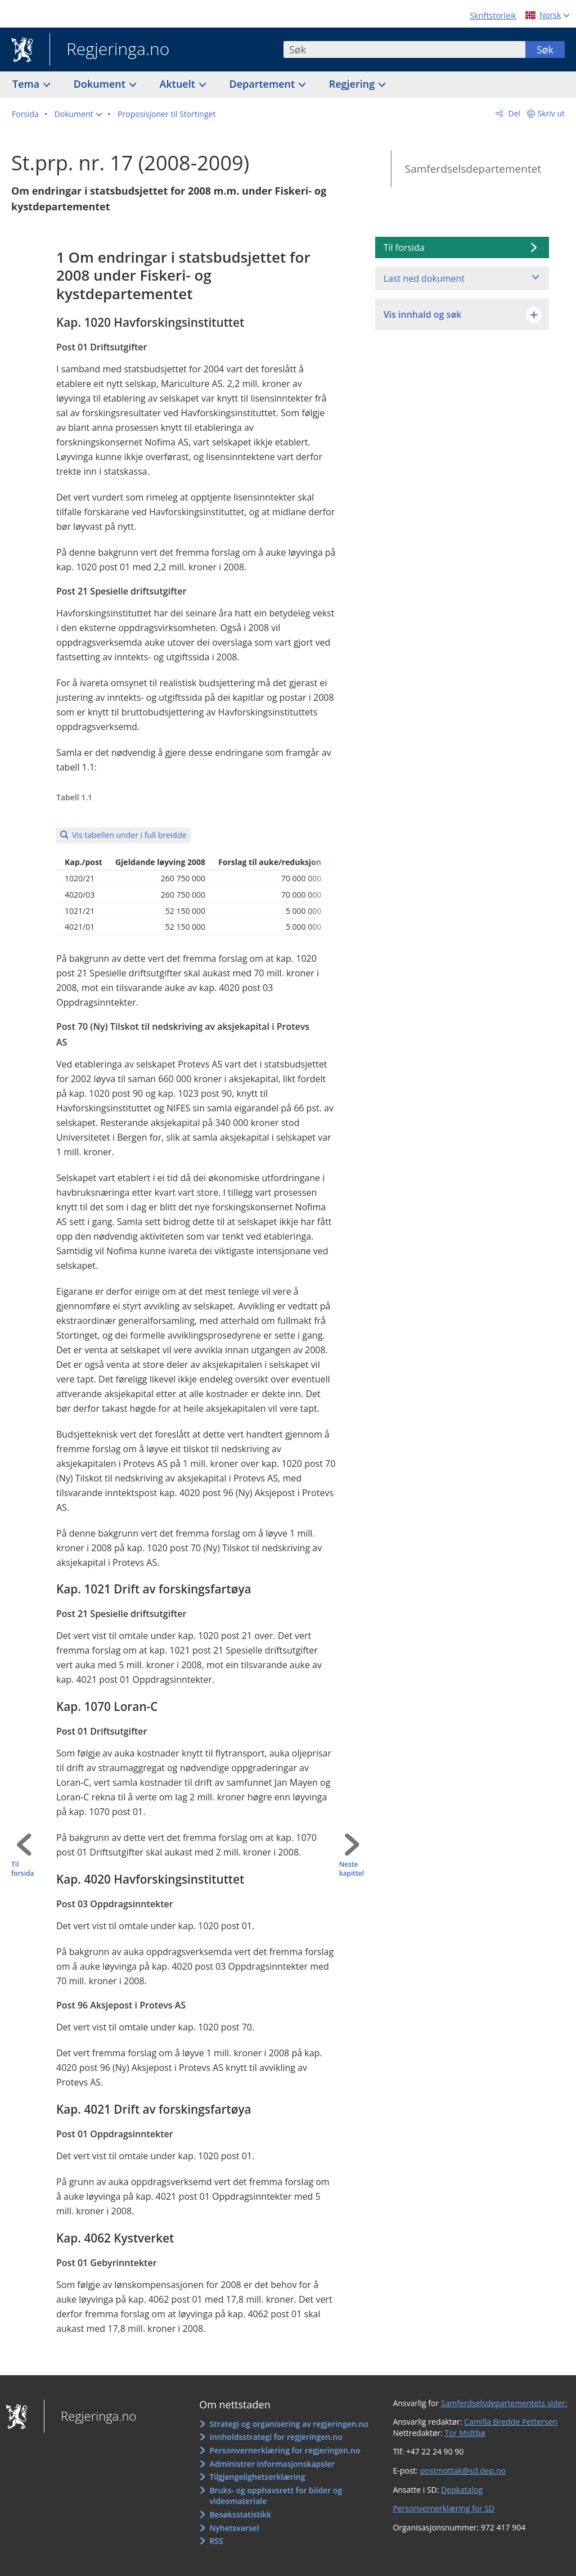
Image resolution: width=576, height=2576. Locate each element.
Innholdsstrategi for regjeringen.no (275, 2436)
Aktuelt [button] (179, 84)
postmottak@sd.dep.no (463, 2470)
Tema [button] (27, 84)
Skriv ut (551, 113)
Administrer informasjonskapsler (272, 2463)
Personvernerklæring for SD (443, 2508)
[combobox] (404, 49)
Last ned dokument (424, 278)
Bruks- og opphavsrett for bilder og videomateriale (275, 2496)
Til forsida (22, 1869)
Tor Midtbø (465, 2433)
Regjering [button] (353, 84)
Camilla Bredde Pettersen (510, 2421)
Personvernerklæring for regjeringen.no (284, 2450)
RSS (216, 2541)
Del (513, 113)
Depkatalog (462, 2489)
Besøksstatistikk (240, 2514)
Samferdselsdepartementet (473, 168)
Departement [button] (264, 84)
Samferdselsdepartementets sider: (504, 2403)
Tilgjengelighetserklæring (257, 2476)
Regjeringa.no (109, 50)
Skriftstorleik (493, 15)
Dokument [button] (101, 84)
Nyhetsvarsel (234, 2528)
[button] (78, 114)
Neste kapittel (351, 1869)
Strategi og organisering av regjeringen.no (288, 2424)
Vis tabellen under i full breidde (129, 835)
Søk (545, 49)
